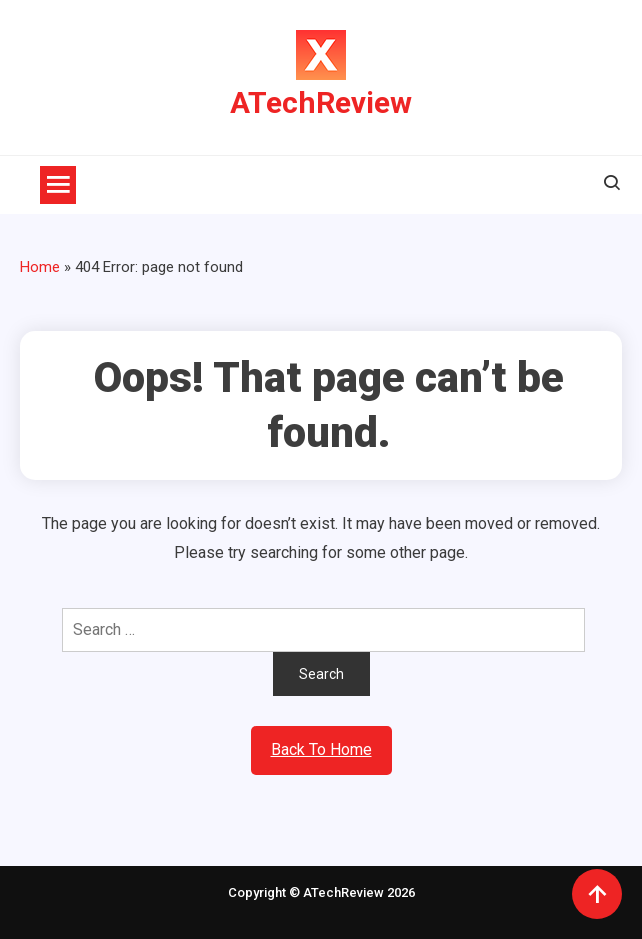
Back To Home (321, 749)
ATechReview (321, 102)
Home (40, 267)
